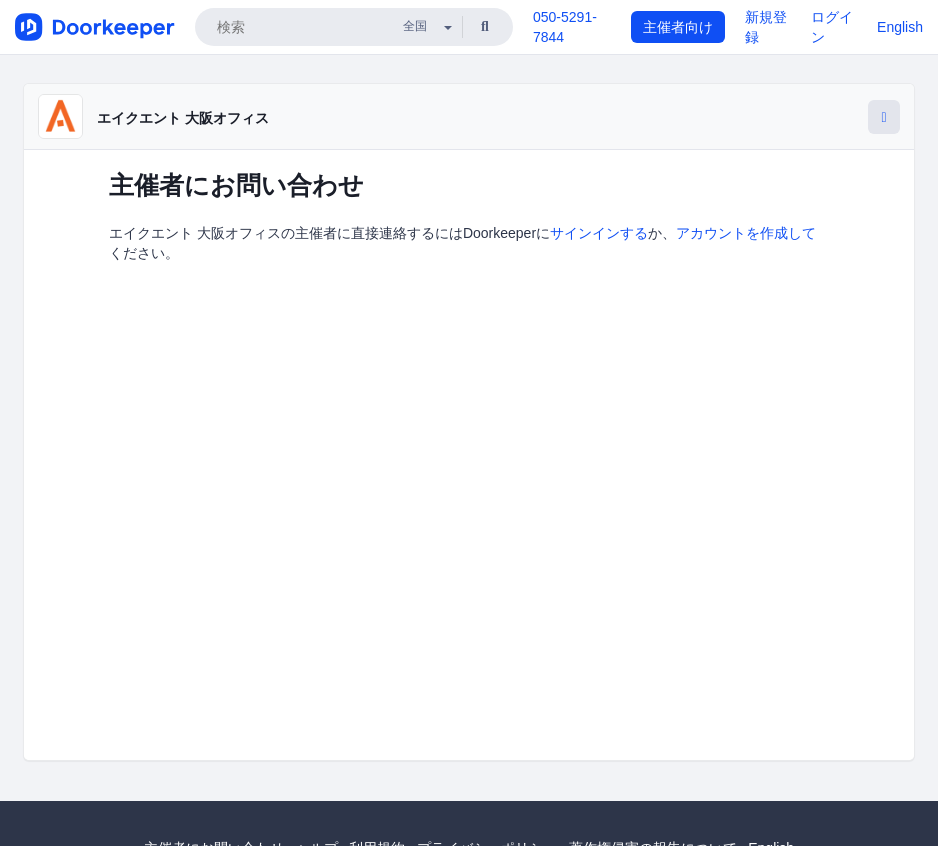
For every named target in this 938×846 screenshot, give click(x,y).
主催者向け (678, 27)
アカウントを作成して (746, 233)
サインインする (599, 233)
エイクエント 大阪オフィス (183, 118)
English (900, 27)
